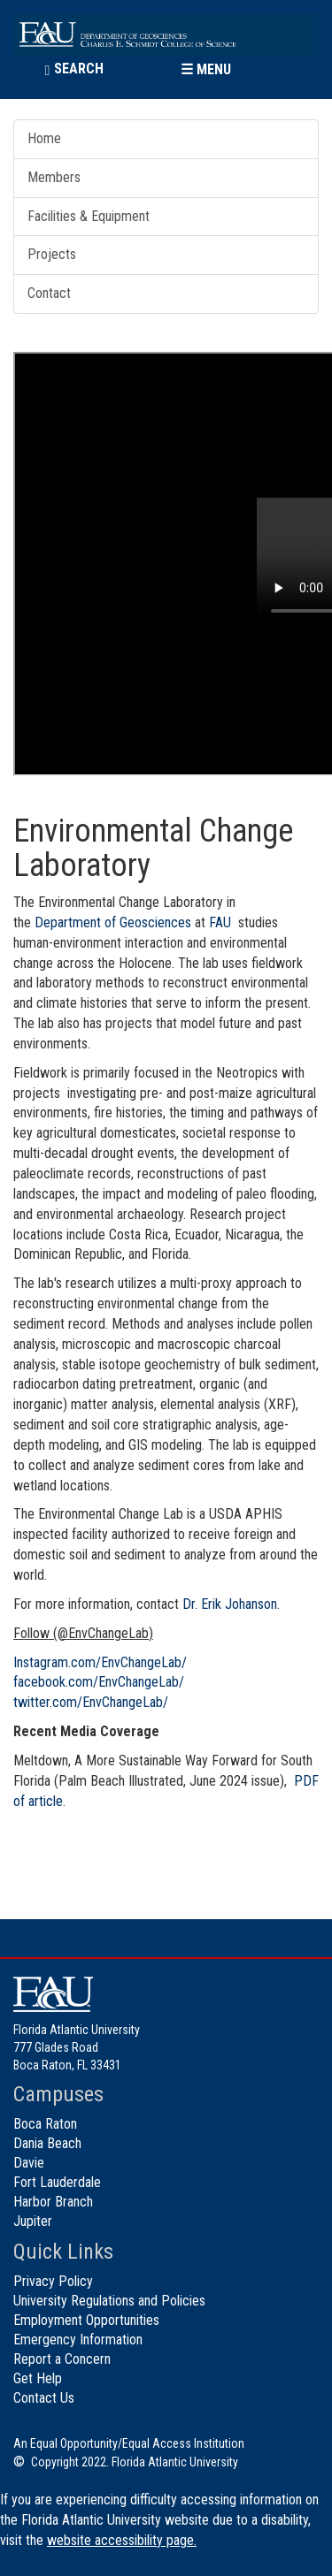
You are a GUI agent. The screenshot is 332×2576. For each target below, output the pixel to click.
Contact (49, 293)
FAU (220, 922)
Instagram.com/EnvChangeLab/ (100, 1662)
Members (54, 177)
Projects (51, 254)
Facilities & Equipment (88, 216)
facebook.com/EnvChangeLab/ (98, 1681)
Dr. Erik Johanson (229, 1604)
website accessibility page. (122, 2540)
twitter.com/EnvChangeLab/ (90, 1702)
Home (44, 138)
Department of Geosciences (113, 922)
